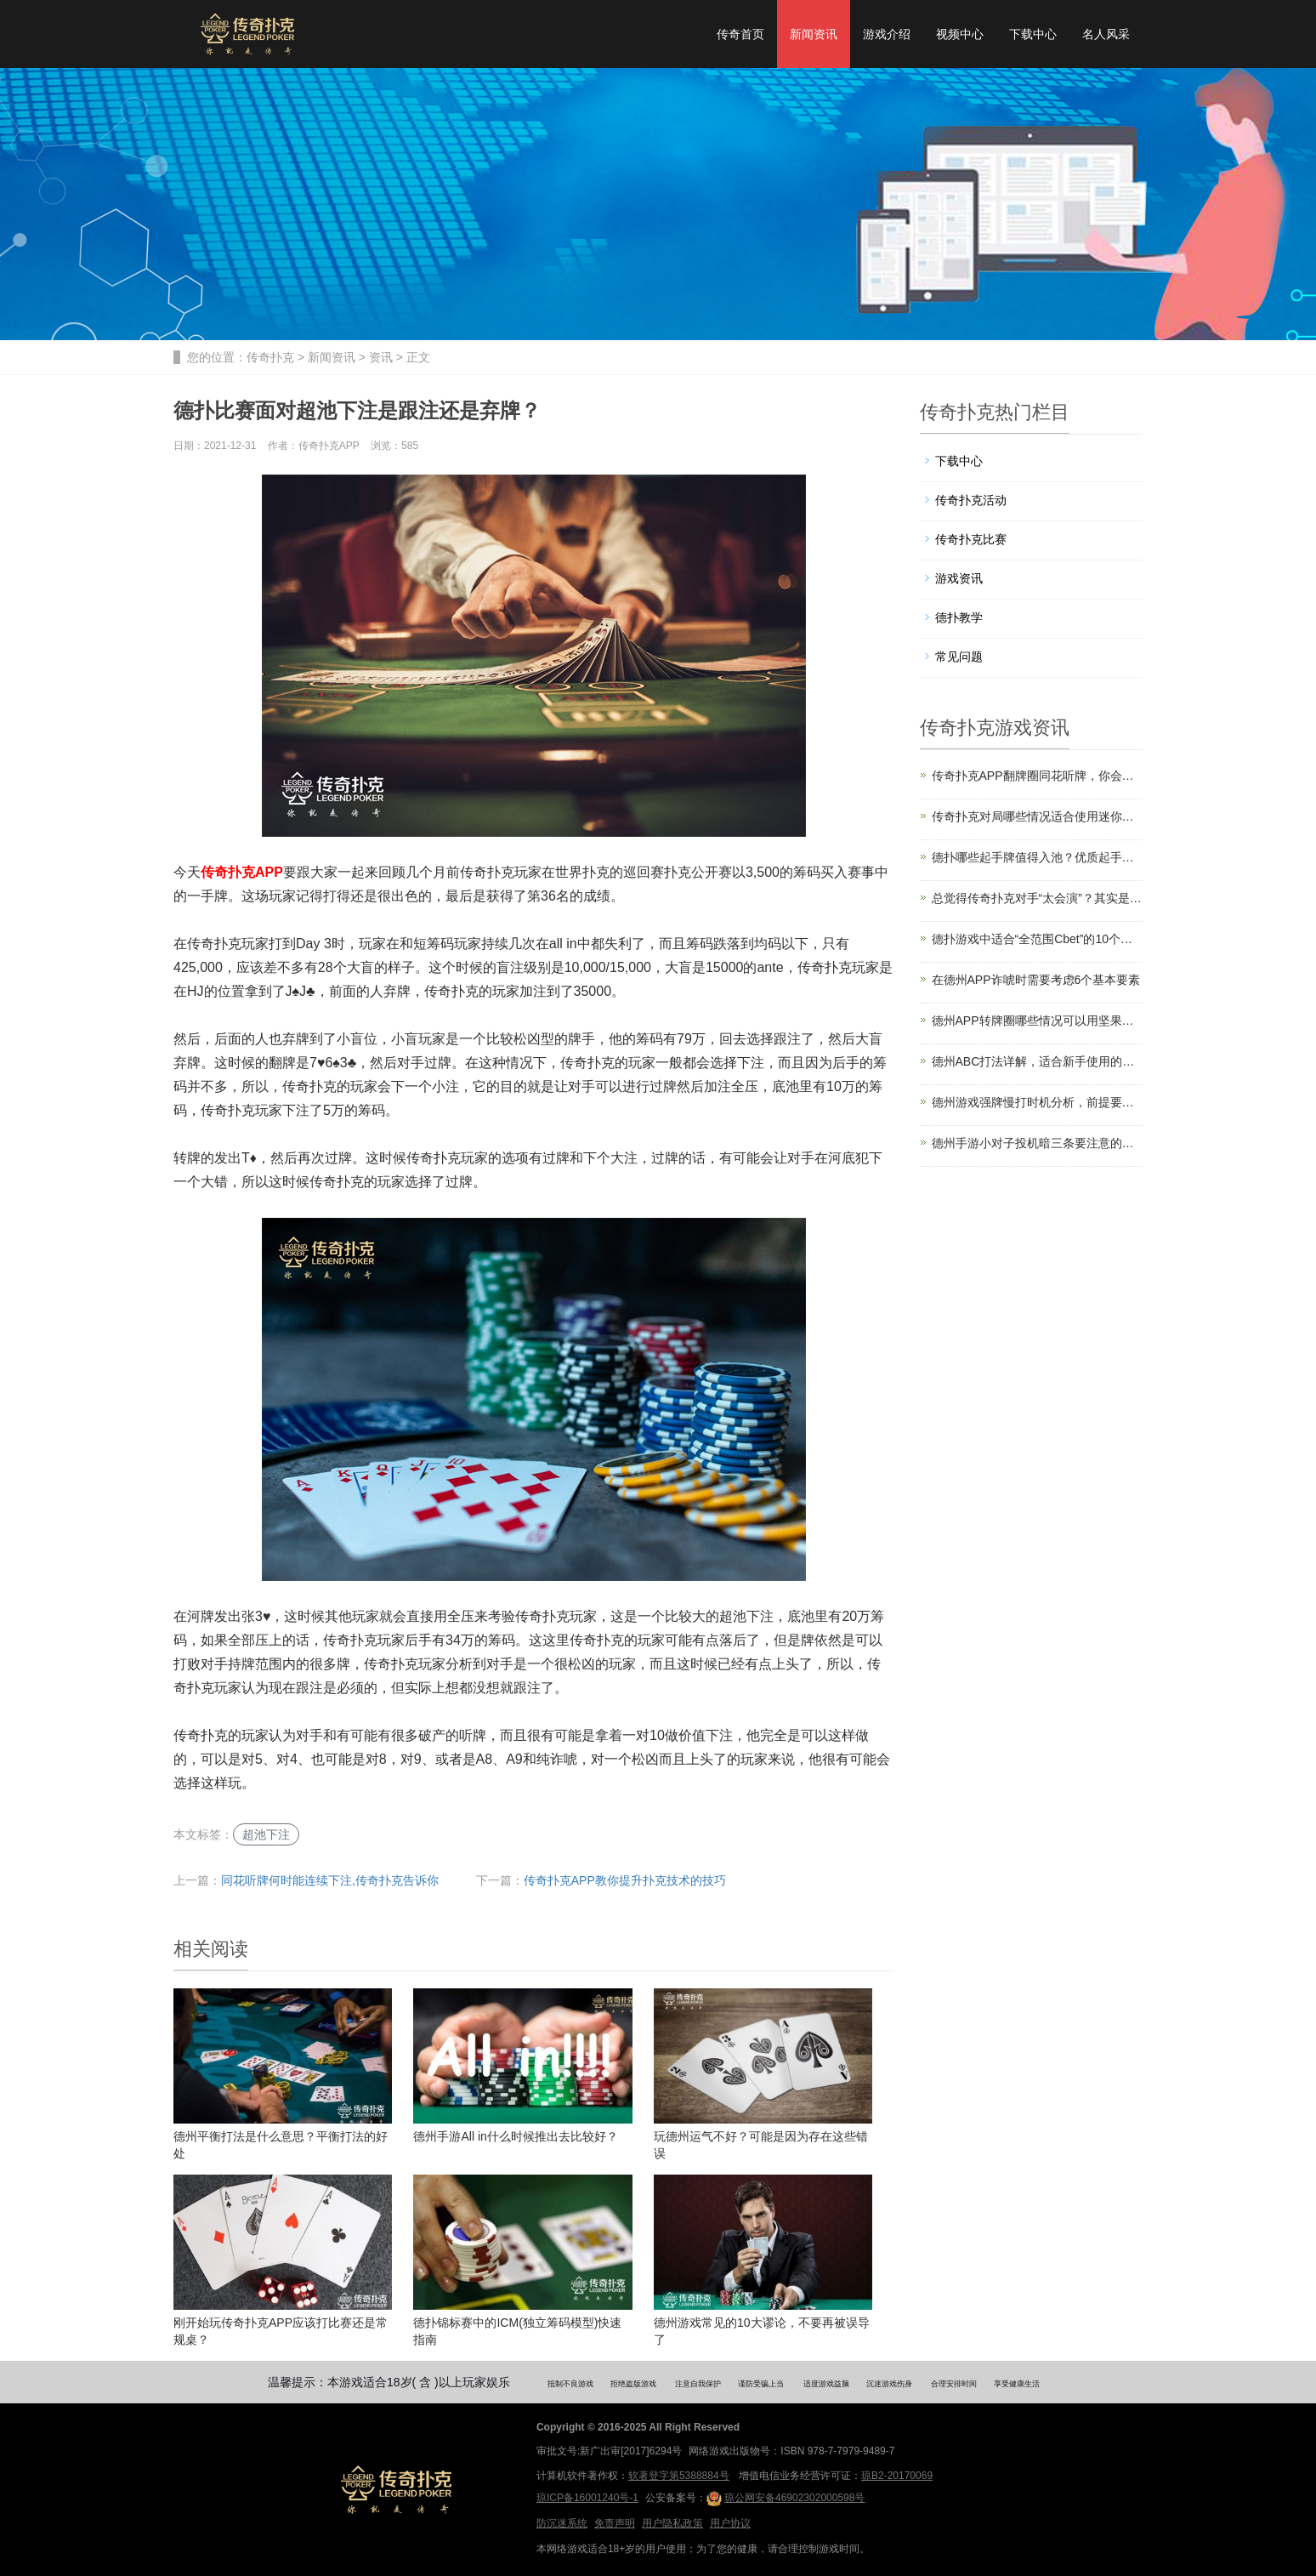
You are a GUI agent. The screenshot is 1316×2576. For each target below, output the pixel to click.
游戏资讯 (959, 578)
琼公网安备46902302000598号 (785, 2498)
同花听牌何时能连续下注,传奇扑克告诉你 (330, 1880)
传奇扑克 (270, 357)
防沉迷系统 (561, 2523)
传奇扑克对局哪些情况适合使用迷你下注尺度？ (1037, 816)
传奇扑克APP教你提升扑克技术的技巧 (625, 1880)
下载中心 (1033, 34)
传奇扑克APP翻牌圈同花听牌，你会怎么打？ (1037, 775)
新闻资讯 (813, 34)
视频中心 (960, 34)
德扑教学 (959, 617)
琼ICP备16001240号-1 (587, 2498)
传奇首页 (740, 34)
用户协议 (730, 2523)
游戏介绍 (886, 34)
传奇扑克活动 (971, 500)
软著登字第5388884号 (678, 2476)
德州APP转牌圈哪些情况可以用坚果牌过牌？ (1037, 1020)
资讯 (381, 357)
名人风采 (1106, 34)
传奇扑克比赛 (971, 539)
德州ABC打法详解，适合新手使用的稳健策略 (1037, 1061)
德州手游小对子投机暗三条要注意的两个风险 (1037, 1143)
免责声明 (614, 2523)
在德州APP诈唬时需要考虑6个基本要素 (1036, 980)
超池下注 (266, 1834)
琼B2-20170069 (897, 2476)
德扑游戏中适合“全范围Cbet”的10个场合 (1037, 939)
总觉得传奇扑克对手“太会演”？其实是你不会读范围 (1037, 898)
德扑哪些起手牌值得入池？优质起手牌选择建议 (1037, 857)
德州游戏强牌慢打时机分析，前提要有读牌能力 (1037, 1102)
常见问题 (959, 656)
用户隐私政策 (672, 2523)
